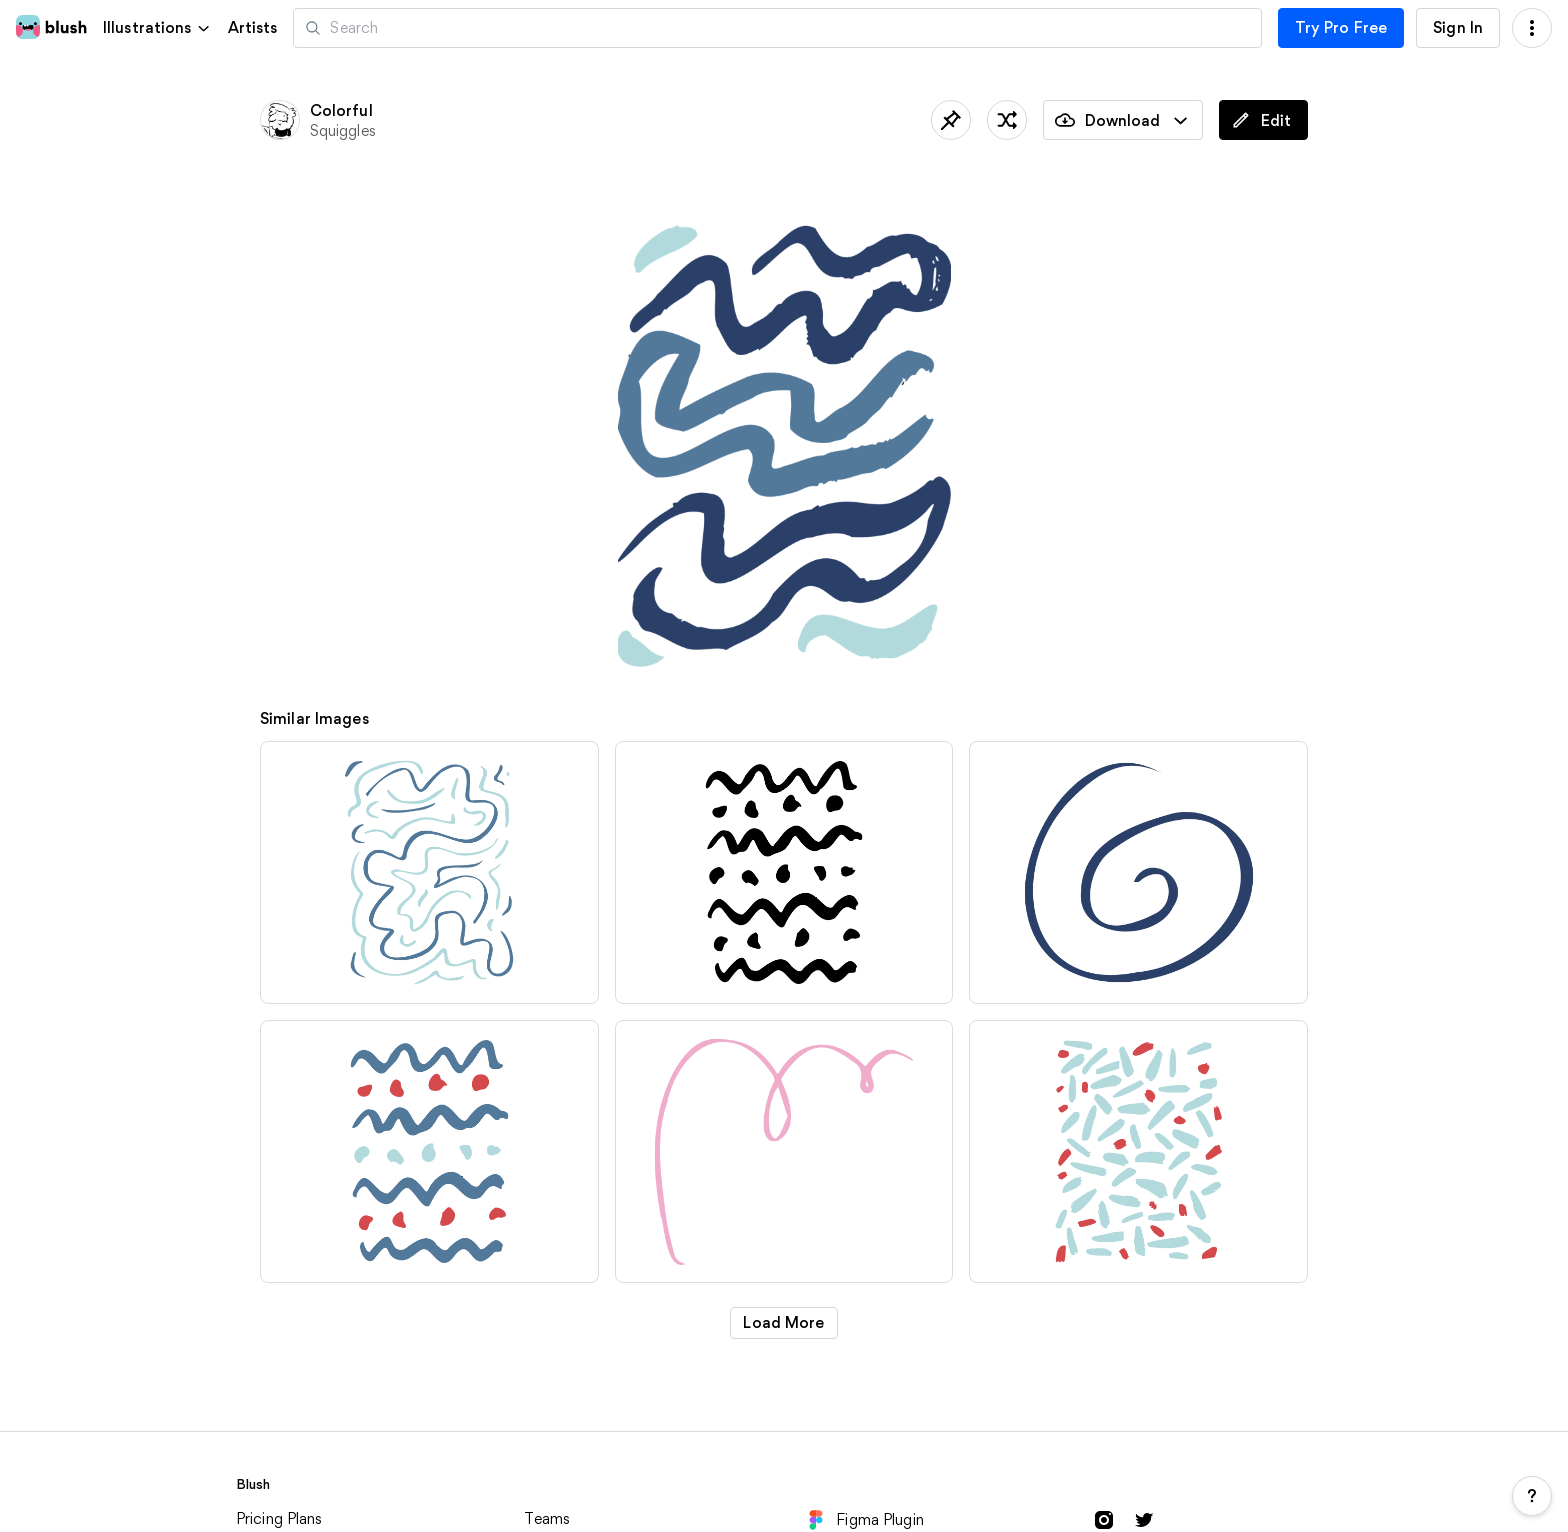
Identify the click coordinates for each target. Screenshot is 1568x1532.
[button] (157, 27)
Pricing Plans (279, 1518)
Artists (253, 28)
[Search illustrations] (777, 28)
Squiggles (343, 130)
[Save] (951, 120)
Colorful (341, 110)
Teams (547, 1518)
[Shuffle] (1007, 120)
